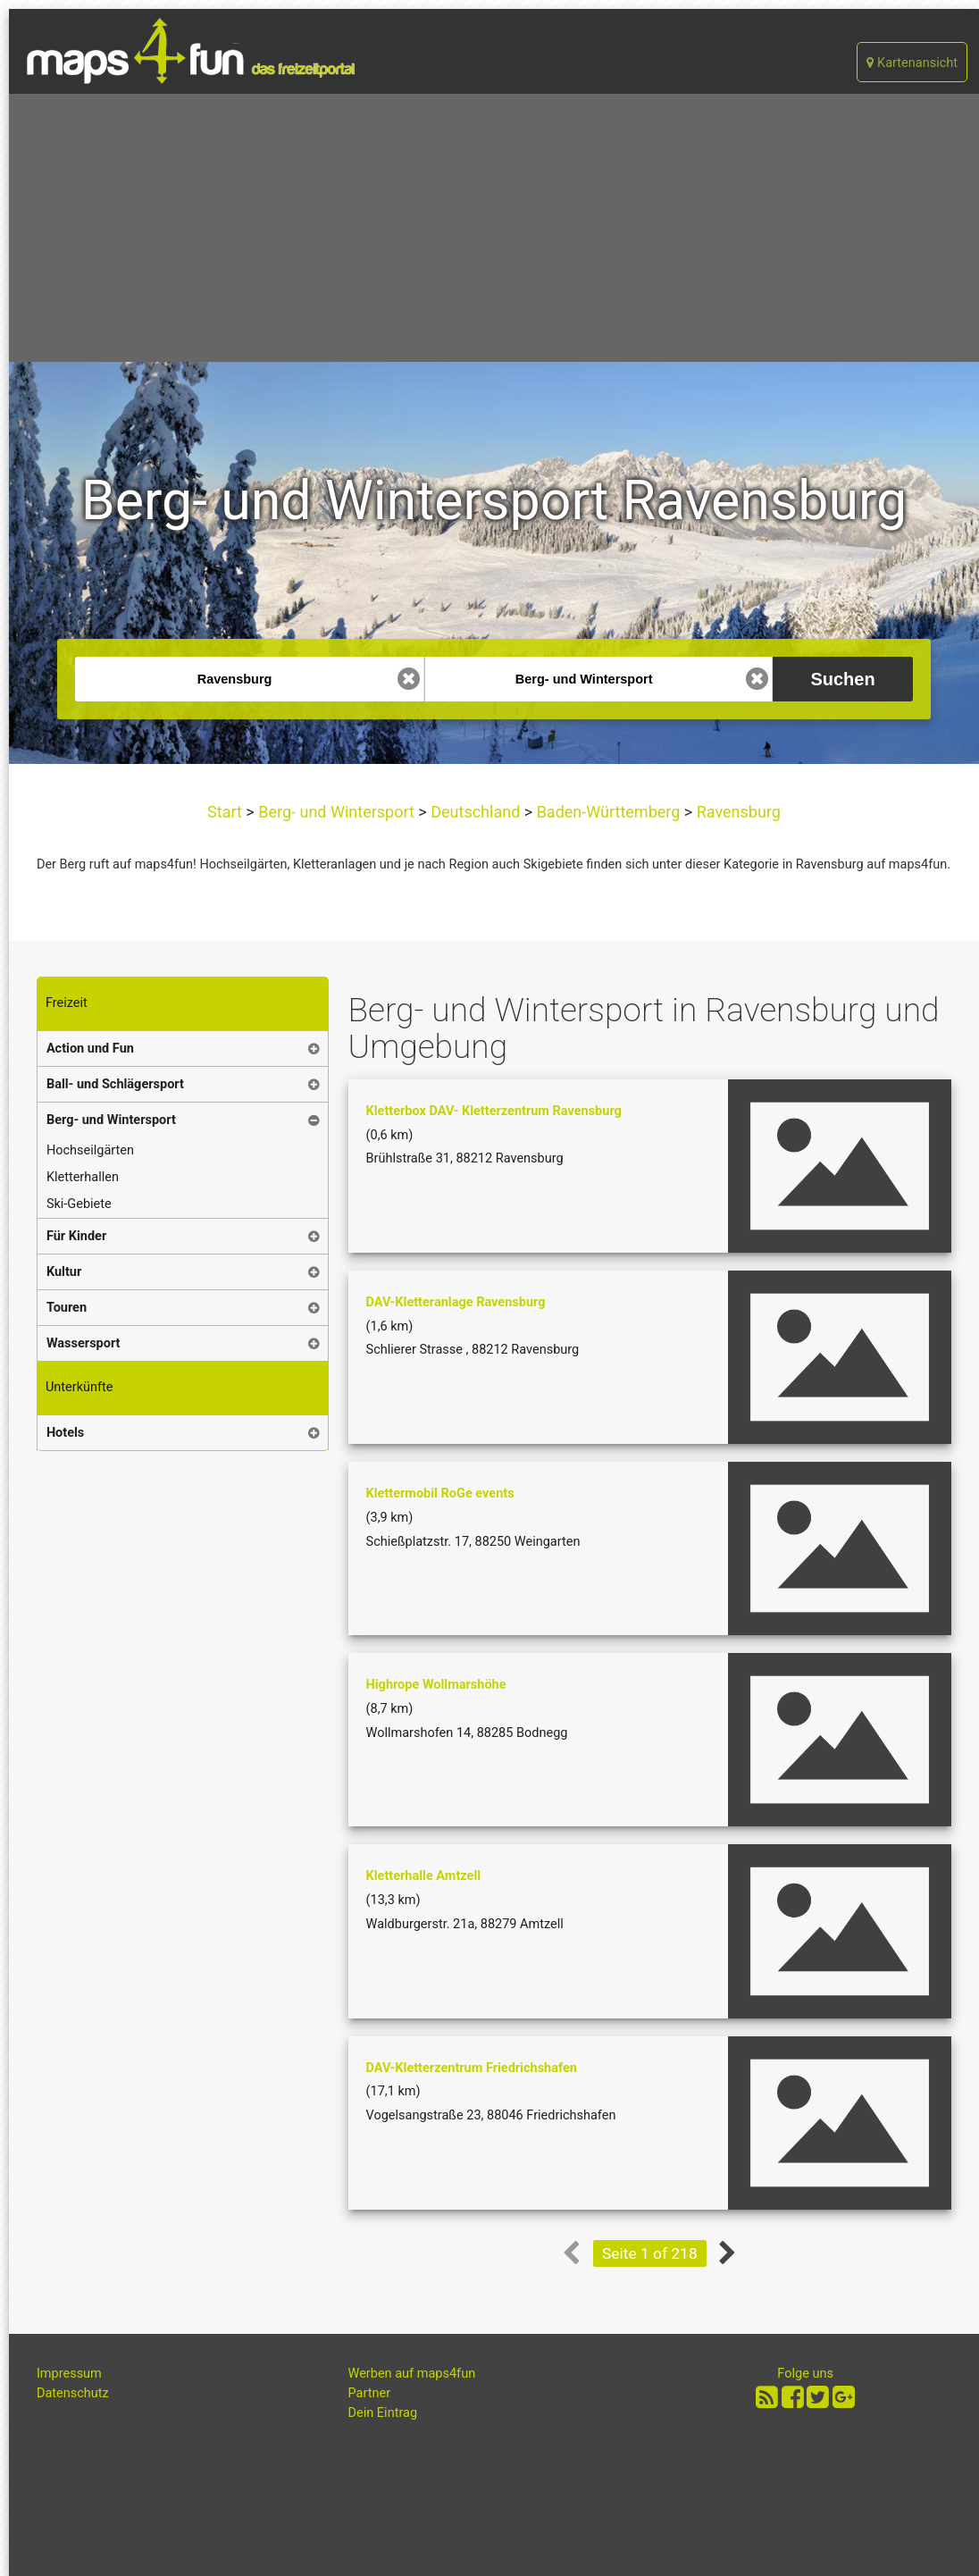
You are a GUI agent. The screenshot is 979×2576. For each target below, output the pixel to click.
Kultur (63, 1272)
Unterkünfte (79, 1387)
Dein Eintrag (383, 2413)
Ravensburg (736, 811)
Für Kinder (76, 1236)
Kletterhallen (82, 1177)
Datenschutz (73, 2393)
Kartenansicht (912, 63)
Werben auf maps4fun (412, 2373)
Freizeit (67, 1003)
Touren (66, 1307)
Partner (369, 2393)
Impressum (69, 2373)
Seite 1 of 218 (650, 2253)
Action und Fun (90, 1048)
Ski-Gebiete (79, 1204)
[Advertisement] (494, 228)
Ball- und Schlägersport (115, 1084)
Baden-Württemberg (608, 811)
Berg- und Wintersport (337, 811)
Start (226, 811)
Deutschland (475, 811)
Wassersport (83, 1343)
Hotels (65, 1432)
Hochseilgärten (90, 1150)
